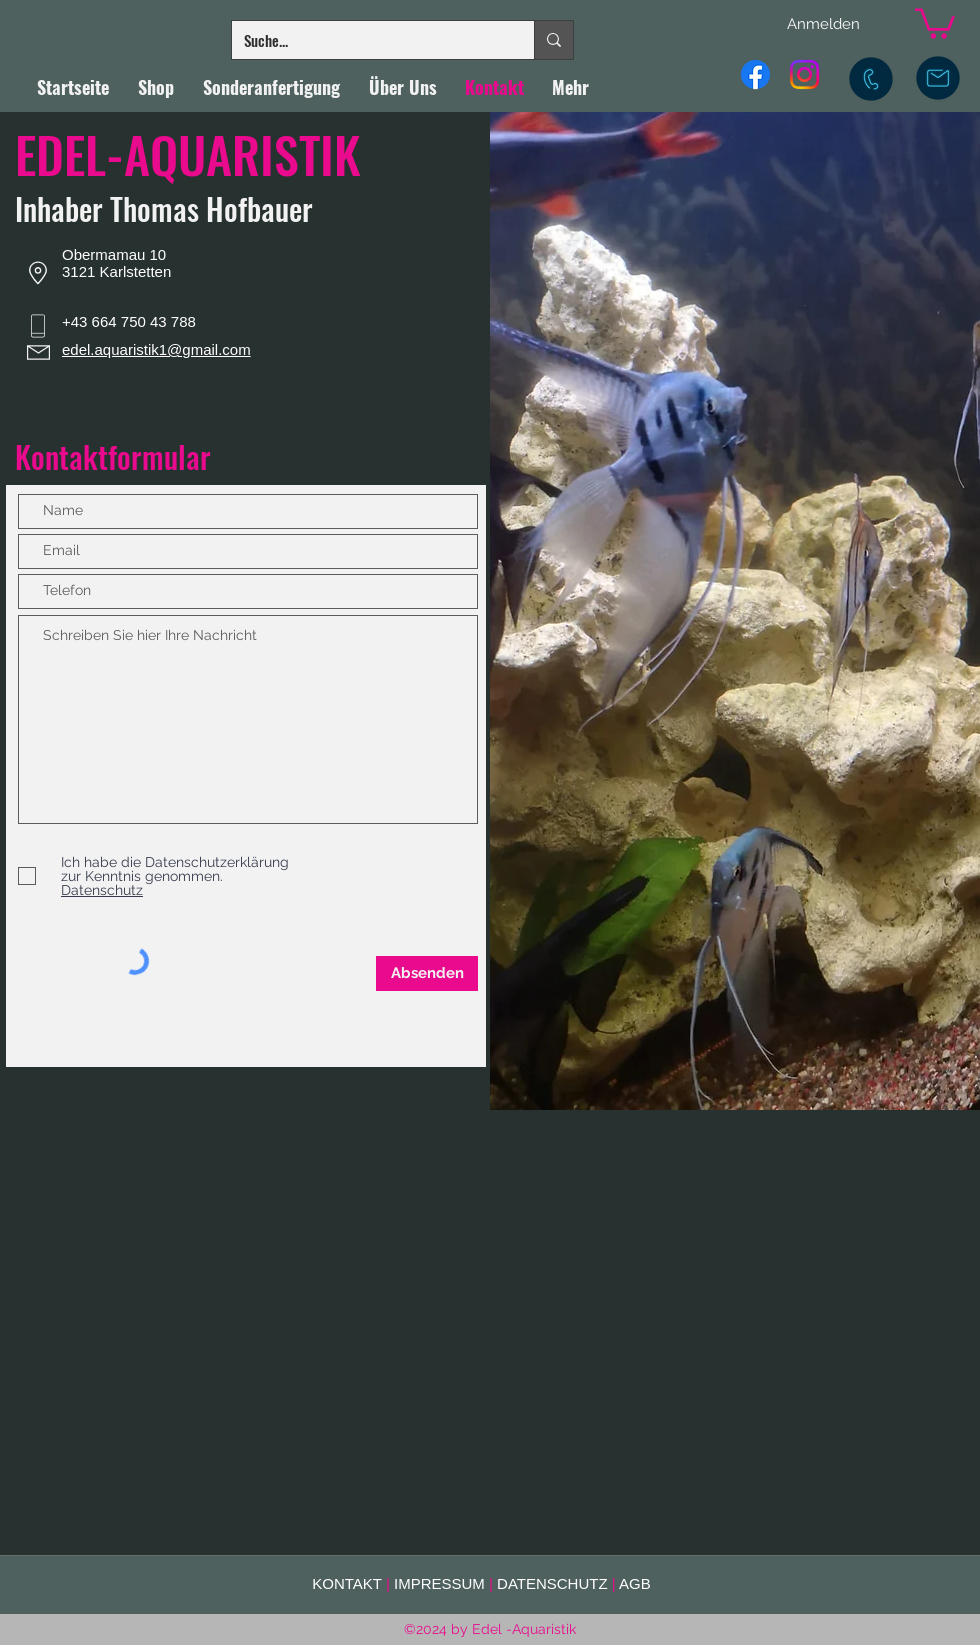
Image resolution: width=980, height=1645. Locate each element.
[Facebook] (755, 74)
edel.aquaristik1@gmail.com (156, 349)
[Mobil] (871, 79)
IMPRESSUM (439, 1583)
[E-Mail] (938, 78)
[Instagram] (804, 74)
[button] (935, 22)
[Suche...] (368, 40)
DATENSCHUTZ (552, 1583)
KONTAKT (346, 1583)
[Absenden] (427, 973)
